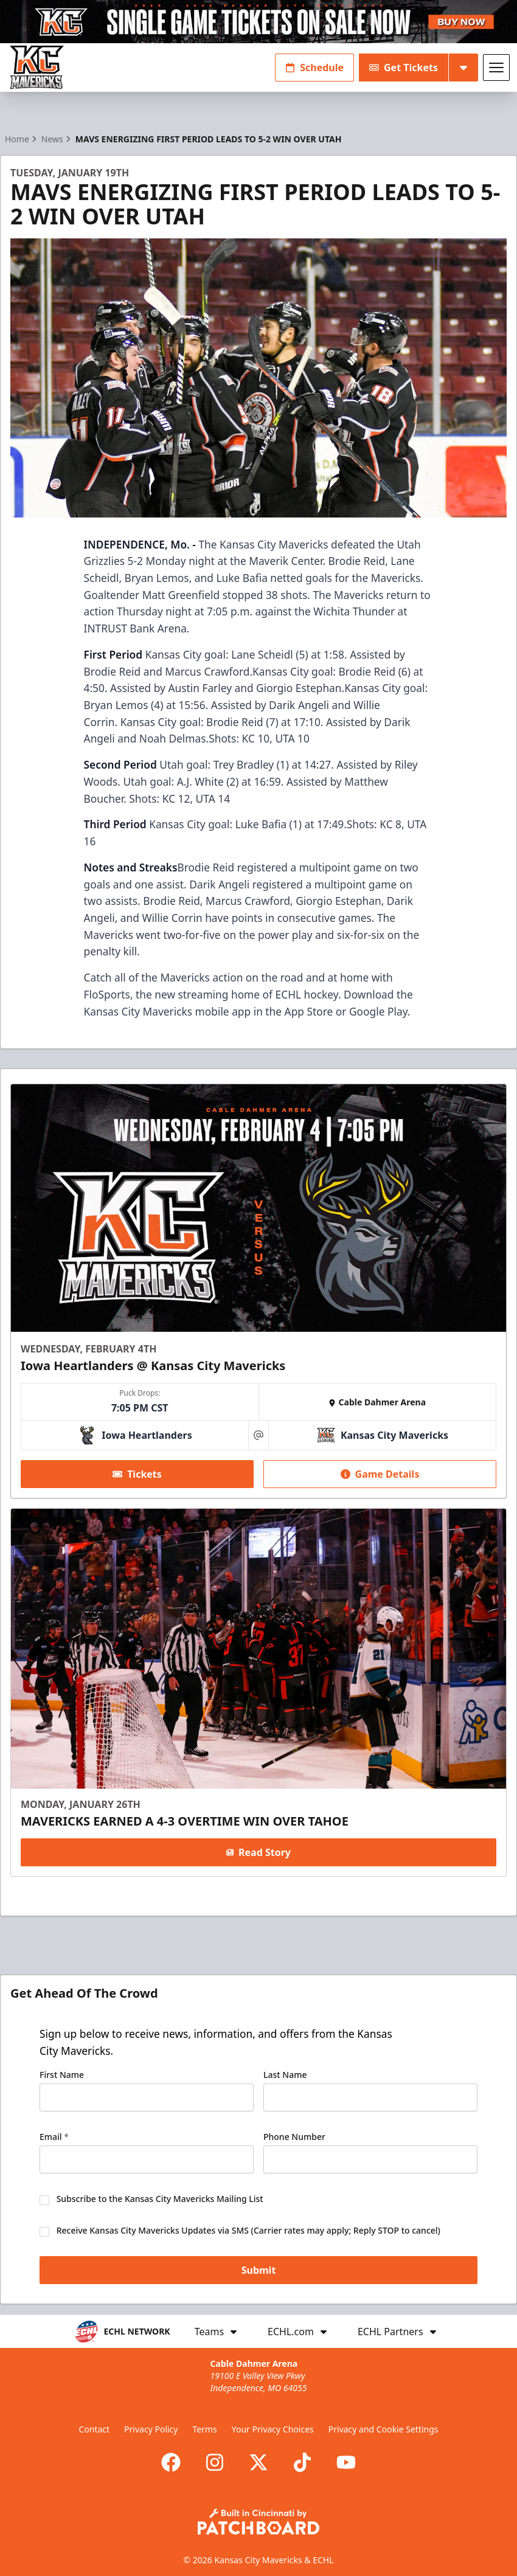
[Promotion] (258, 21)
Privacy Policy (151, 2429)
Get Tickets (403, 67)
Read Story (258, 1852)
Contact (93, 2429)
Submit (258, 2270)
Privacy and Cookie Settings (383, 2429)
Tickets (137, 1474)
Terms (204, 2429)
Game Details (380, 1474)
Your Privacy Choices (273, 2429)
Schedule (314, 67)
